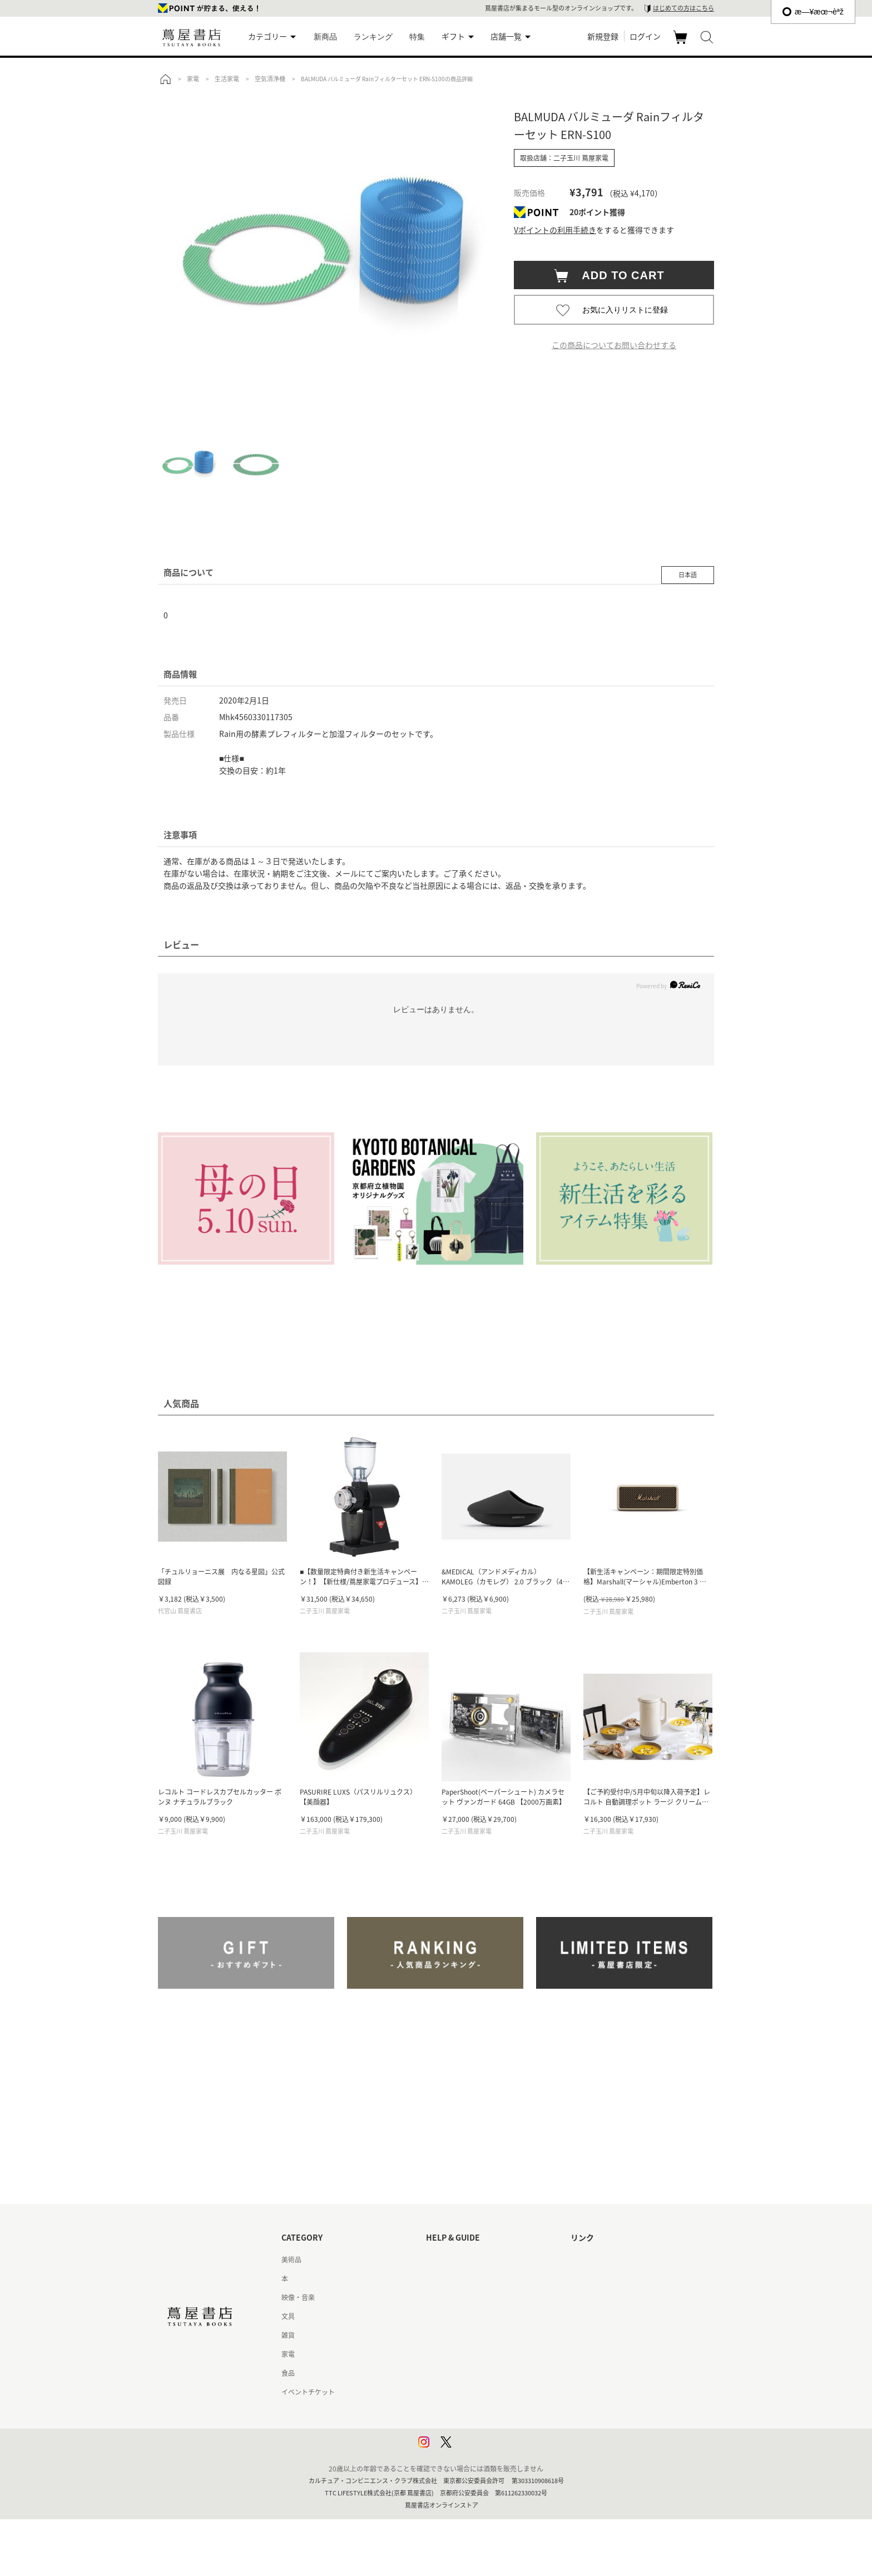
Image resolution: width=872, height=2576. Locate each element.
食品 (288, 2373)
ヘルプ (436, 2278)
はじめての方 (446, 2260)
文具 (288, 2316)
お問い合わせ (446, 2297)
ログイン (645, 36)
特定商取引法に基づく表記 (466, 2373)
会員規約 (439, 2354)
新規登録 (602, 36)
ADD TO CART (617, 275)
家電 (288, 2354)
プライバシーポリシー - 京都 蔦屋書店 (483, 2430)
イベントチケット (308, 2392)
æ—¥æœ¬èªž (813, 11)
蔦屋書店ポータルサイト (607, 2260)
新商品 (325, 36)
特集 (417, 36)
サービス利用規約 (452, 2316)
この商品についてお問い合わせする (614, 344)
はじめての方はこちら (683, 8)
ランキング (373, 36)
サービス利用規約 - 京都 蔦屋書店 (476, 2335)
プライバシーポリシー (459, 2411)
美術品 (291, 2260)
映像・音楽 (298, 2297)
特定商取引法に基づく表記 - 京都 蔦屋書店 (489, 2392)
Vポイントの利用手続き (555, 229)
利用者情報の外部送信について (472, 2449)
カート (681, 43)
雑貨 (288, 2335)
